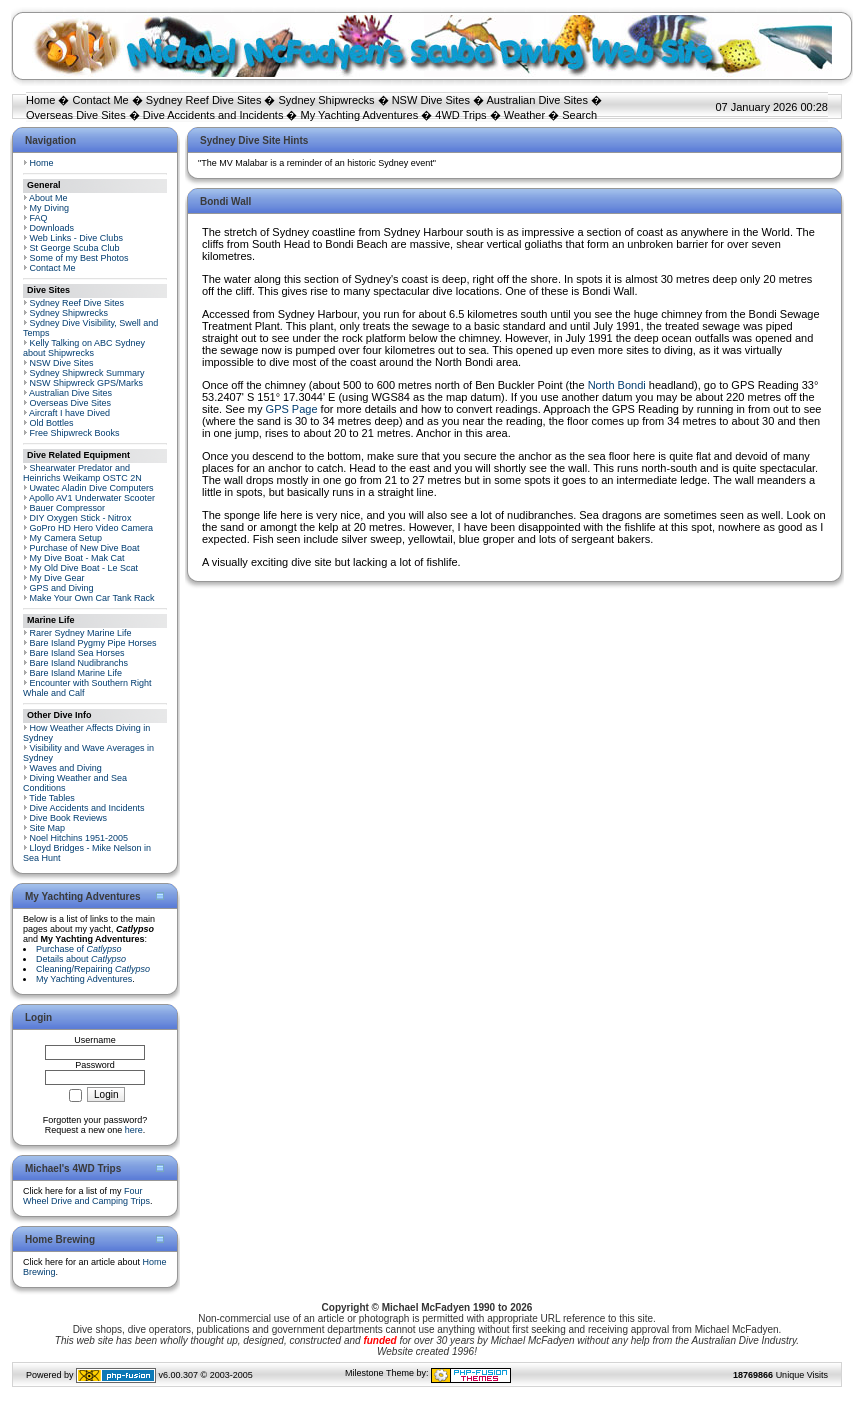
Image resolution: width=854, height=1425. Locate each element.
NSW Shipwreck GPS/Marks (87, 383)
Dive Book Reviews (69, 818)
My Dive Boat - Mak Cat (77, 558)
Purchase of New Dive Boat (85, 548)
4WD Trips (460, 115)
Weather (524, 115)
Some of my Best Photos (79, 258)
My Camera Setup (66, 538)
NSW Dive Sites (431, 100)
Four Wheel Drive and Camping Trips (86, 1196)
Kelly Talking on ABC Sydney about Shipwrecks (84, 348)
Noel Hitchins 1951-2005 (79, 838)
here (134, 1130)
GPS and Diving (62, 588)
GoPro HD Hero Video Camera (91, 528)
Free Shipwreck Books (75, 433)
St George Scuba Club (75, 248)
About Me (48, 198)
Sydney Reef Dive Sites (204, 100)
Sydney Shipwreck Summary (87, 373)
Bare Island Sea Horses (77, 653)
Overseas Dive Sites (76, 115)
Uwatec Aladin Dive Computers (92, 488)
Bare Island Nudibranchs (79, 663)
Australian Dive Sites (537, 100)
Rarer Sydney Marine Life (81, 633)
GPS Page (292, 409)
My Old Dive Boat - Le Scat (84, 568)
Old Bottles (52, 423)
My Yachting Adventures (360, 115)
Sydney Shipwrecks (327, 100)
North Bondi (617, 385)
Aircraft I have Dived (69, 413)
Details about (81, 959)
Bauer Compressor (68, 508)
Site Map (48, 828)
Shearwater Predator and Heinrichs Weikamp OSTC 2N (82, 473)
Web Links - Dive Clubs (76, 238)
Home (40, 100)
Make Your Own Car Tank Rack (92, 598)
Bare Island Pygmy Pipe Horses (93, 643)
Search (579, 115)
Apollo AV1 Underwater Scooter (92, 498)
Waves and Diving (66, 768)
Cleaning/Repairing (93, 969)
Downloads (52, 228)
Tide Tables (52, 798)
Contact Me (100, 100)
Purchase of (79, 949)
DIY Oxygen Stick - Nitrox (81, 518)
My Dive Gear (57, 578)
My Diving (50, 208)
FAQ (39, 218)
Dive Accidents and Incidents (213, 115)
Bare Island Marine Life (76, 673)
